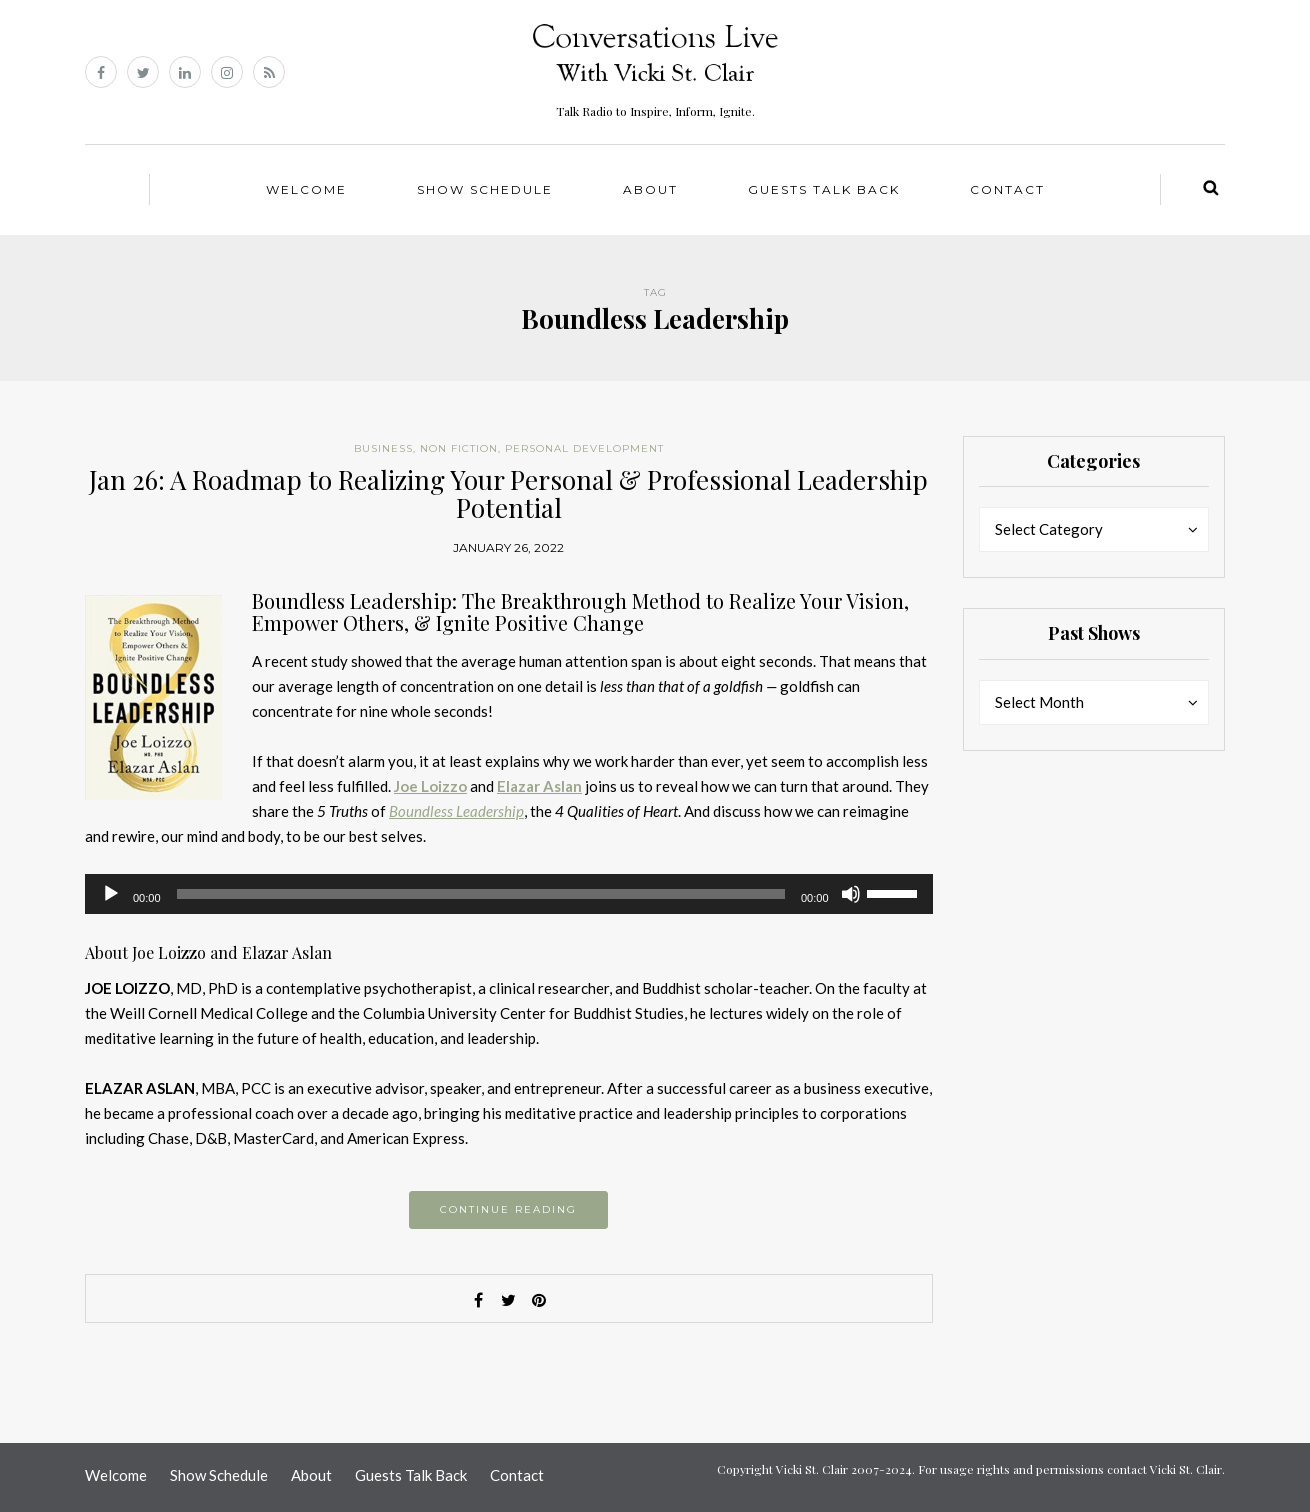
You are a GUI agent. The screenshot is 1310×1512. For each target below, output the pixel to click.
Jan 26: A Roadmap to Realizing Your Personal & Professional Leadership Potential (508, 494)
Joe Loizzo (430, 786)
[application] (509, 894)
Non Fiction (459, 448)
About (650, 189)
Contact (1007, 189)
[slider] (481, 894)
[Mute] (851, 894)
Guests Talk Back (824, 189)
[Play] (111, 894)
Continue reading (508, 1209)
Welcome (306, 189)
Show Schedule (485, 189)
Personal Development (584, 448)
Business (383, 448)
